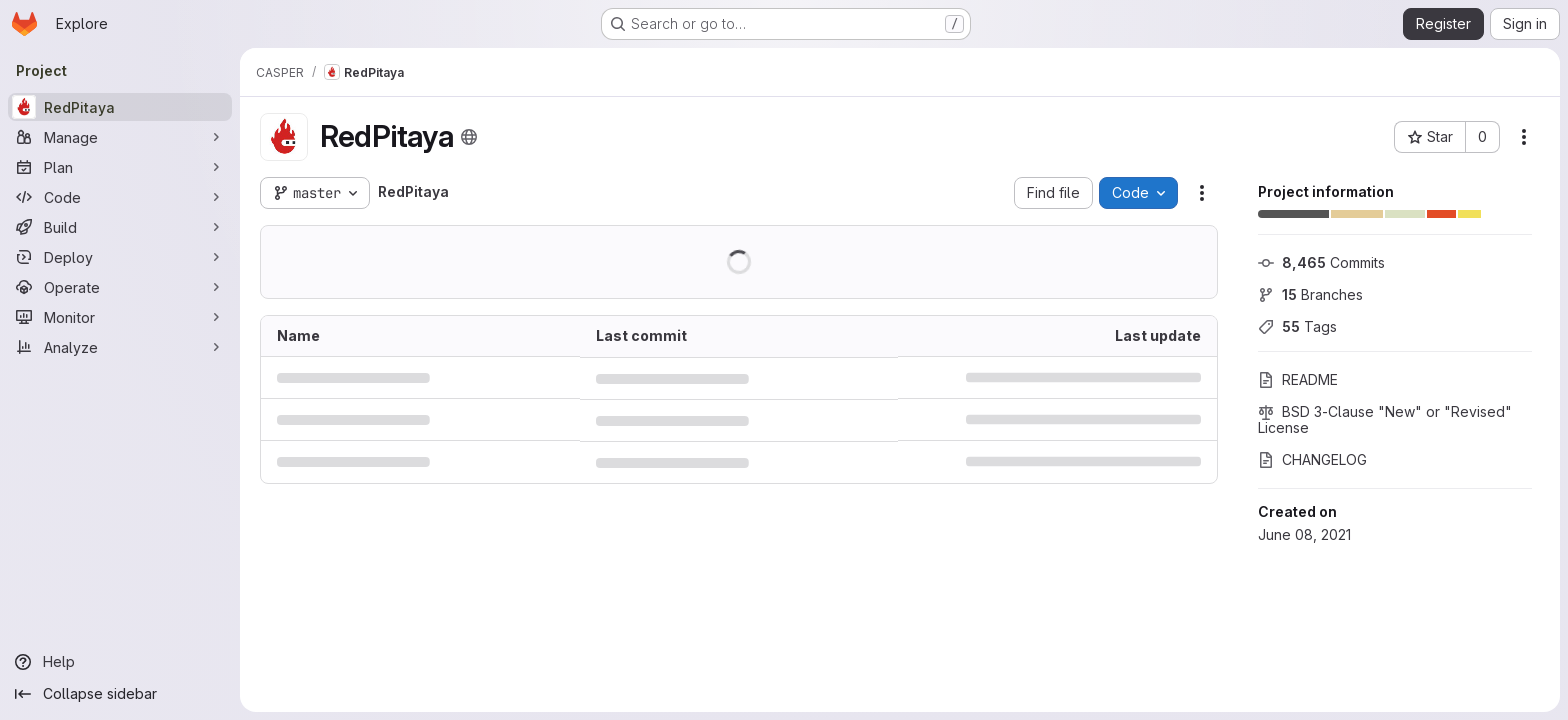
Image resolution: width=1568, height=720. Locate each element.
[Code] (120, 197)
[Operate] (120, 287)
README (1298, 379)
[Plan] (120, 167)
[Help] (120, 662)
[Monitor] (120, 317)
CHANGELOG (1312, 459)
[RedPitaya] (120, 107)
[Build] (120, 227)
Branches (1310, 294)
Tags (1297, 326)
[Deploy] (120, 257)
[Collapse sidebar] (120, 694)
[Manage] (120, 137)
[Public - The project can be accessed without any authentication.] (469, 137)
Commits (1321, 262)
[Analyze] (120, 347)
